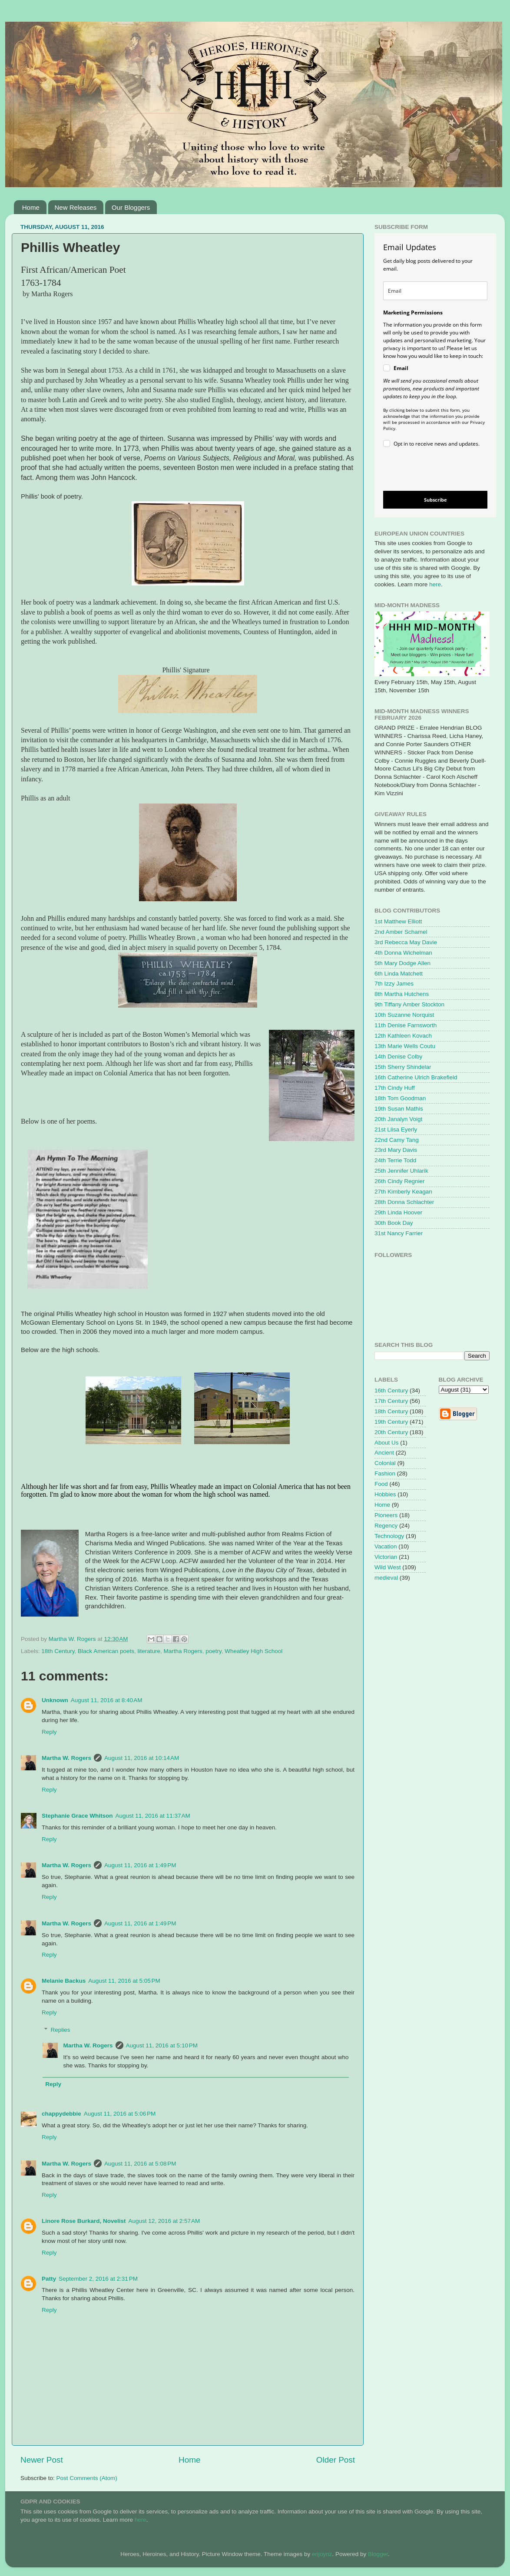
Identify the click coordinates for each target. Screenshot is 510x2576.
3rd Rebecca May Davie (405, 942)
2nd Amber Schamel (400, 932)
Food (381, 1484)
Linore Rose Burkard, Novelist (84, 2221)
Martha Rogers (182, 1651)
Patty (49, 2278)
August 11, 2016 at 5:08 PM (140, 2163)
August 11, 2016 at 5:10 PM (162, 2045)
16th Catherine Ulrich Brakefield (415, 1077)
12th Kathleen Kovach (403, 1035)
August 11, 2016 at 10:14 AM (141, 1758)
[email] (435, 290)
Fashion (384, 1473)
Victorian (385, 1557)
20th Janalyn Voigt (398, 1119)
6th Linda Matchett (398, 973)
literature (148, 1651)
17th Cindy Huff (394, 1088)
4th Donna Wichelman (403, 952)
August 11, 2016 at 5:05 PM (124, 1980)
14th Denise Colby (398, 1056)
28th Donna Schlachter (404, 1202)
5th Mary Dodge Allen (402, 963)
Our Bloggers (131, 207)
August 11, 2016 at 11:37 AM (153, 1815)
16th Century (391, 1390)
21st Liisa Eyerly (395, 1129)
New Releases (76, 207)
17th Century (391, 1401)
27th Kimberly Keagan (403, 1191)
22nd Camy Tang (396, 1140)
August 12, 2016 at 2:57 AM (164, 2221)
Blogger (378, 2554)
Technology (389, 1536)
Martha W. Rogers (66, 1758)
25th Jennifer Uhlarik (401, 1170)
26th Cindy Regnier (399, 1181)
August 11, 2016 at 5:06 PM (120, 2113)
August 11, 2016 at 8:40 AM (106, 1700)
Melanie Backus (64, 1980)
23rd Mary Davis (395, 1150)
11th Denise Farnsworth (405, 1025)
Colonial (385, 1463)
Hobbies (385, 1494)
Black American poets (106, 1651)
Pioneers (385, 1515)
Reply (49, 1732)
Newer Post (41, 2459)
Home (31, 207)
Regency (385, 1525)
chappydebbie (61, 2113)
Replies (60, 2030)
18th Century (57, 1651)
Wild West (387, 1567)
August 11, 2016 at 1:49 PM (140, 1865)
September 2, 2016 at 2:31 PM (98, 2278)
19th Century (391, 1422)
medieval (386, 1577)
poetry (213, 1651)
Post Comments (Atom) (86, 2478)
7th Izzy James (394, 983)
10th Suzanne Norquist (404, 1015)
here (435, 584)
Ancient (384, 1452)
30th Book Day (393, 1223)
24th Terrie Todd (395, 1160)
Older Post (335, 2459)
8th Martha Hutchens (401, 994)
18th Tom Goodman (400, 1098)
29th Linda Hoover (398, 1212)
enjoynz (322, 2554)
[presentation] (428, 470)
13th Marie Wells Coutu (404, 1046)
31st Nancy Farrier (398, 1233)
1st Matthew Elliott (398, 921)
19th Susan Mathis (398, 1108)
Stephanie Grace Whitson (77, 1815)
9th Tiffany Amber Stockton (409, 1004)
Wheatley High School (253, 1651)
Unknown (55, 1700)
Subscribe (435, 499)
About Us (386, 1442)
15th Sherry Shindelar (402, 1067)
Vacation (385, 1546)
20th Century (391, 1432)
